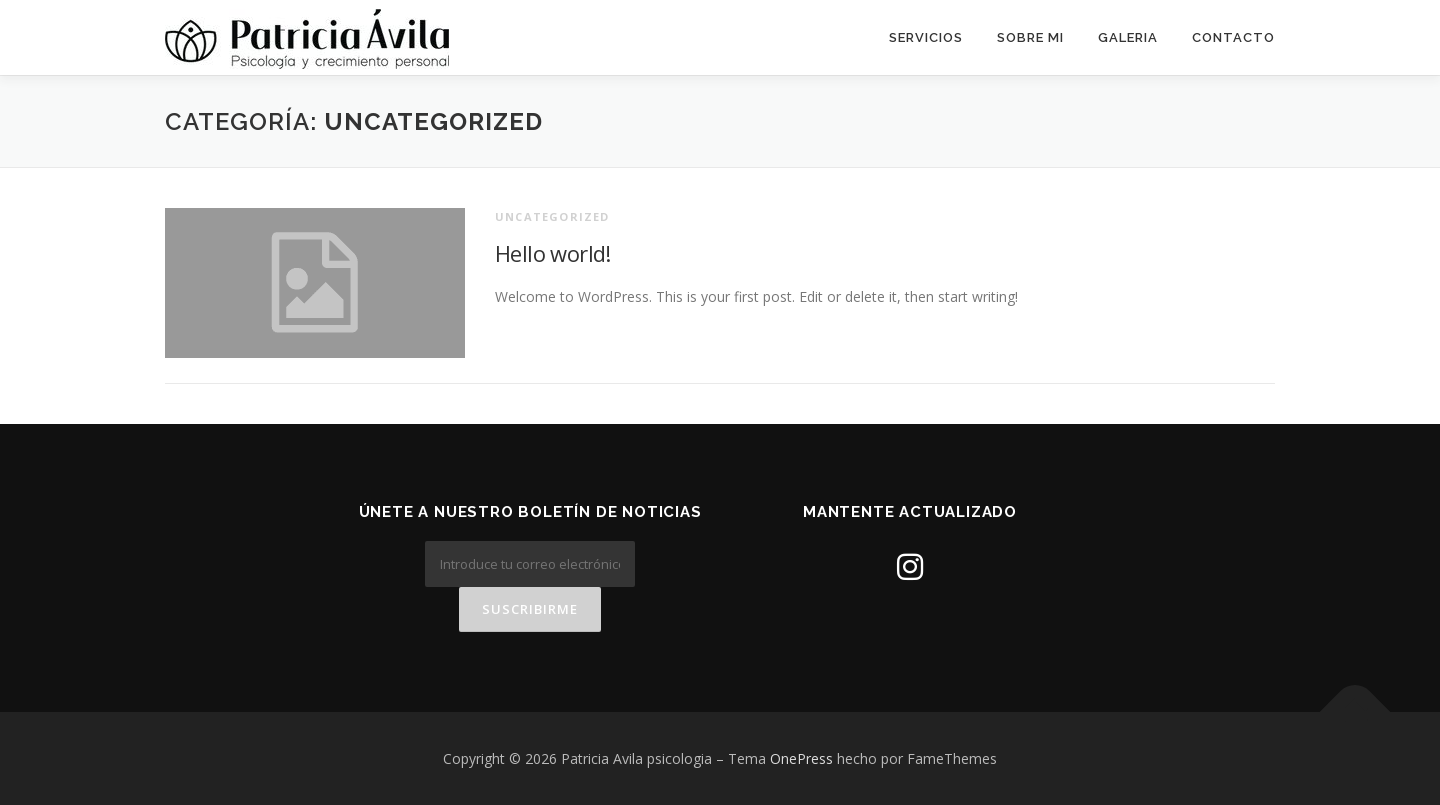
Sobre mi (1030, 37)
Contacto (1233, 37)
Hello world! (553, 253)
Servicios (926, 37)
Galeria (1128, 37)
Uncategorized (552, 216)
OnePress (801, 758)
